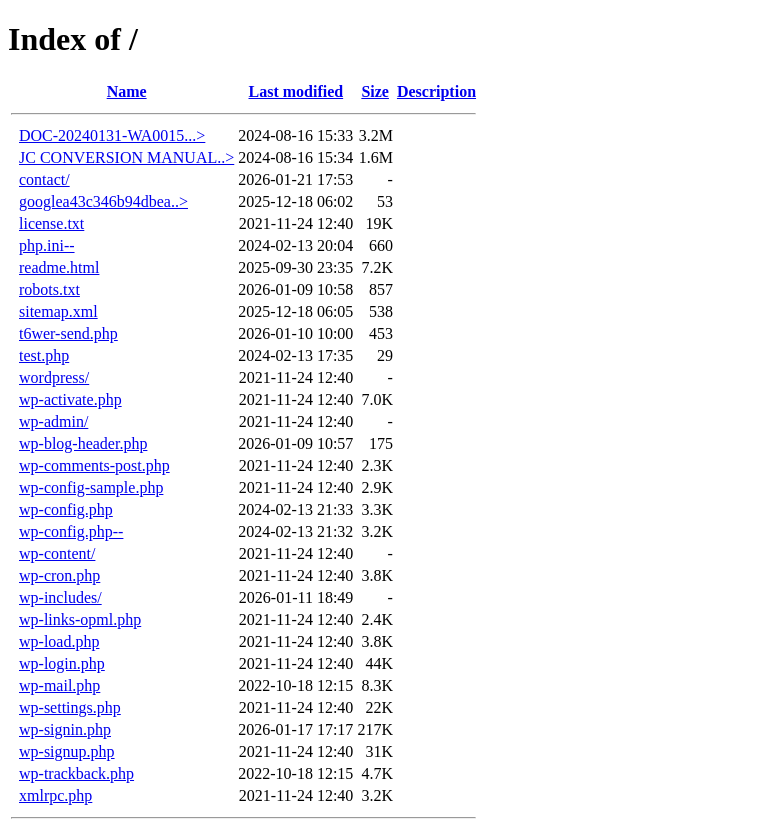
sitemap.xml (58, 311)
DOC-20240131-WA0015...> (112, 135)
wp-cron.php (59, 575)
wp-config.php (66, 509)
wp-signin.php (65, 729)
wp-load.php (59, 641)
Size (375, 91)
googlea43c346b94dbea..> (103, 201)
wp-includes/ (60, 597)
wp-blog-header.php (83, 443)
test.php (44, 355)
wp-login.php (62, 663)
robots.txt (49, 289)
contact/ (44, 179)
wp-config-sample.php (91, 487)
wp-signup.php (67, 751)
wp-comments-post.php (94, 465)
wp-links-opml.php (80, 619)
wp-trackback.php (76, 773)
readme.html (59, 267)
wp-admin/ (53, 421)
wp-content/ (57, 553)
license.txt (51, 223)
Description (436, 91)
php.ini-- (47, 245)
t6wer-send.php (68, 333)
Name (127, 91)
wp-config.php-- (71, 531)
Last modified (295, 91)
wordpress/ (54, 377)
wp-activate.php (70, 399)
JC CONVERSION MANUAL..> (126, 157)
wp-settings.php (70, 707)
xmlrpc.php (55, 795)
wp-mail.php (59, 685)
